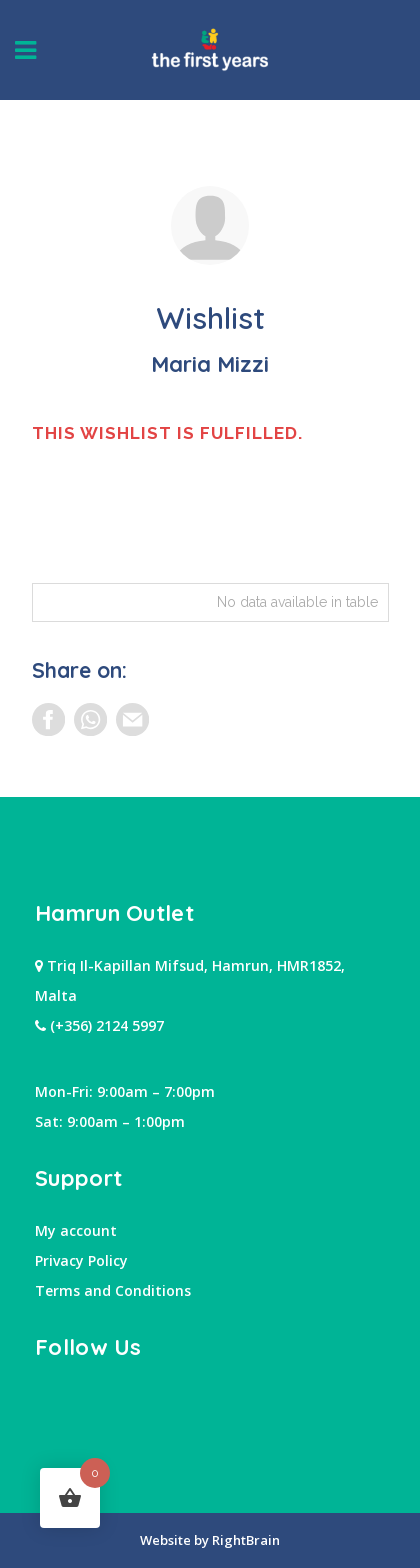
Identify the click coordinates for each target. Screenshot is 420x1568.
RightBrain (244, 1540)
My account (76, 1230)
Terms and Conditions (113, 1290)
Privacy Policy (81, 1260)
